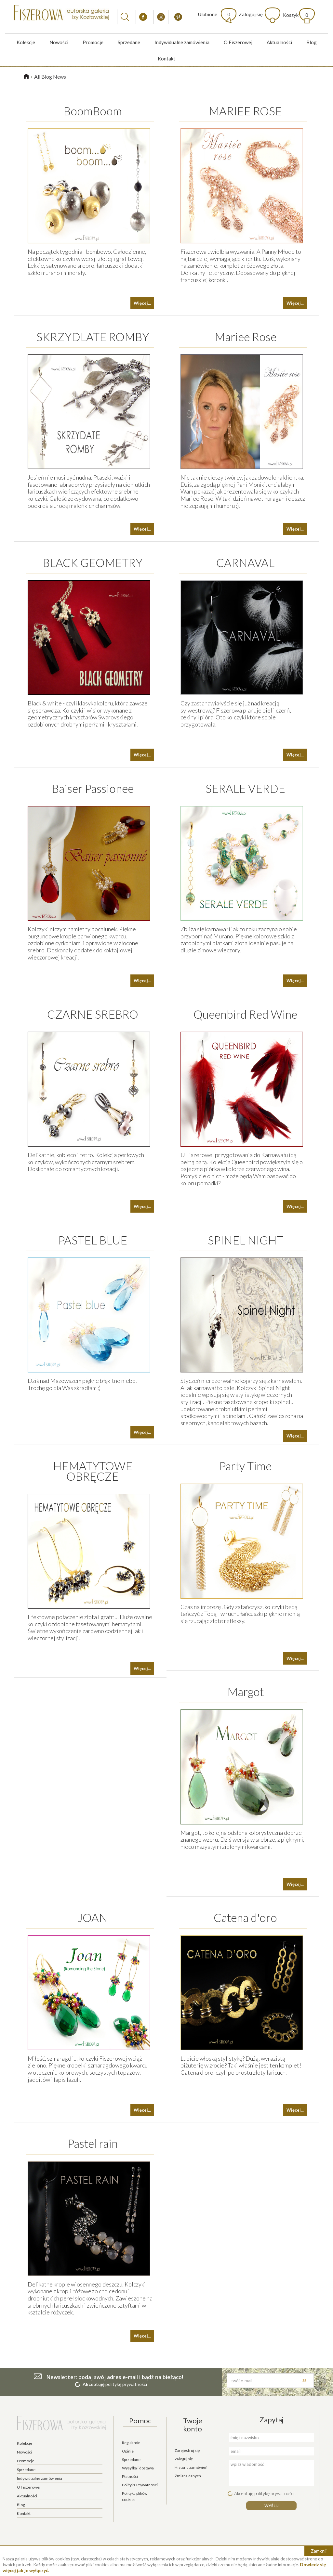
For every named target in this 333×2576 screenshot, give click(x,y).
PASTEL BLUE (92, 1240)
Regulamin (131, 2442)
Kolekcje (26, 42)
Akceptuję (93, 2384)
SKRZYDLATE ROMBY (92, 336)
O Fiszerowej (238, 42)
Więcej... (142, 303)
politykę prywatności (126, 2384)
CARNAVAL (245, 562)
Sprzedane (129, 42)
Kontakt (166, 58)
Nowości (58, 42)
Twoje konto (192, 2424)
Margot (245, 1691)
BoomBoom (92, 111)
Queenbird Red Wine (245, 1014)
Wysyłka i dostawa (138, 2468)
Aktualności (279, 42)
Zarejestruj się (187, 2450)
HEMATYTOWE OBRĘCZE (92, 1471)
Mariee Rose (245, 336)
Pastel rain (93, 2143)
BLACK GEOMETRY (92, 562)
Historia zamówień (191, 2467)
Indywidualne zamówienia (181, 42)
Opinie (128, 2451)
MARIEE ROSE (245, 111)
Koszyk (295, 15)
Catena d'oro (245, 1917)
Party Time (245, 1466)
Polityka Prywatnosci (140, 2484)
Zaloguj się (251, 14)
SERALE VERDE (245, 788)
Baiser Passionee (93, 788)
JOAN (93, 1917)
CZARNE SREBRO (92, 1014)
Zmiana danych (188, 2475)
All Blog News (50, 76)
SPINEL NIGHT (245, 1240)
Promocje (93, 42)
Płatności (130, 2476)
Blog (311, 42)
